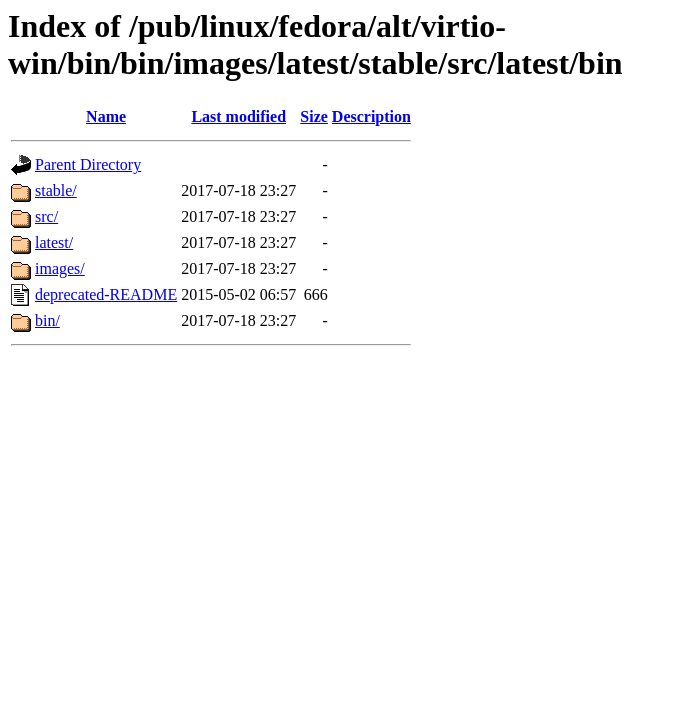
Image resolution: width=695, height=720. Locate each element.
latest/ (54, 242)
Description (371, 116)
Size (314, 116)
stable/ (56, 190)
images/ (60, 268)
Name (106, 116)
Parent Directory (88, 164)
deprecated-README (106, 294)
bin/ (47, 320)
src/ (46, 216)
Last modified (238, 116)
